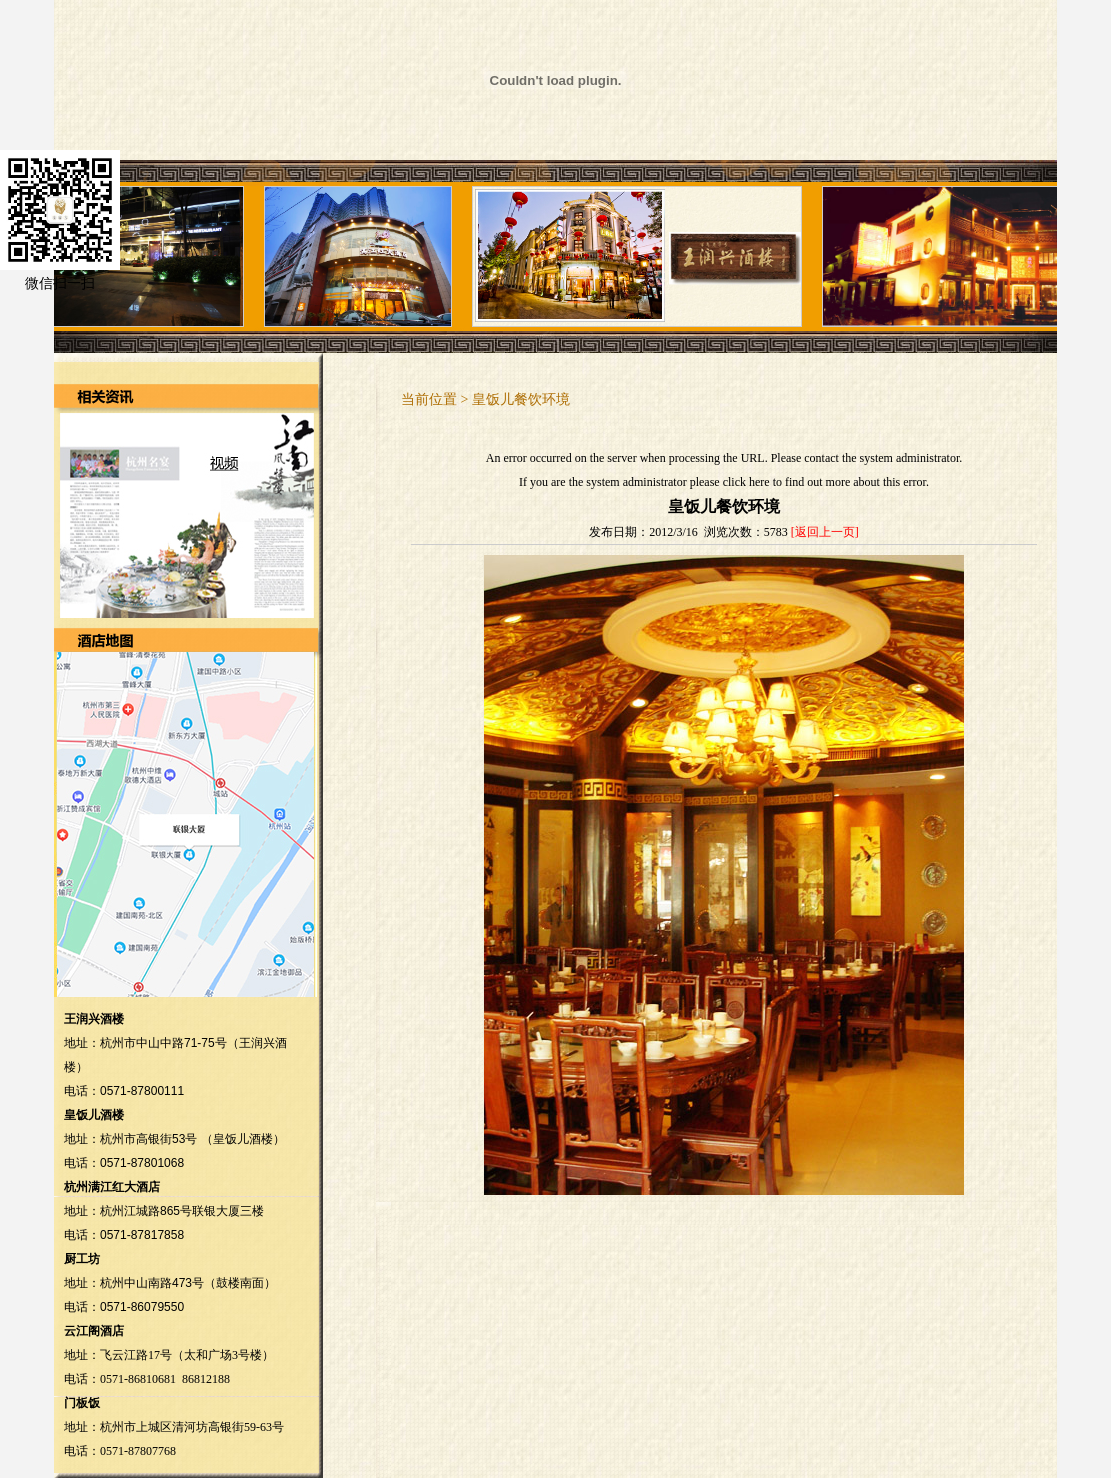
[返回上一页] (825, 532)
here (759, 482)
